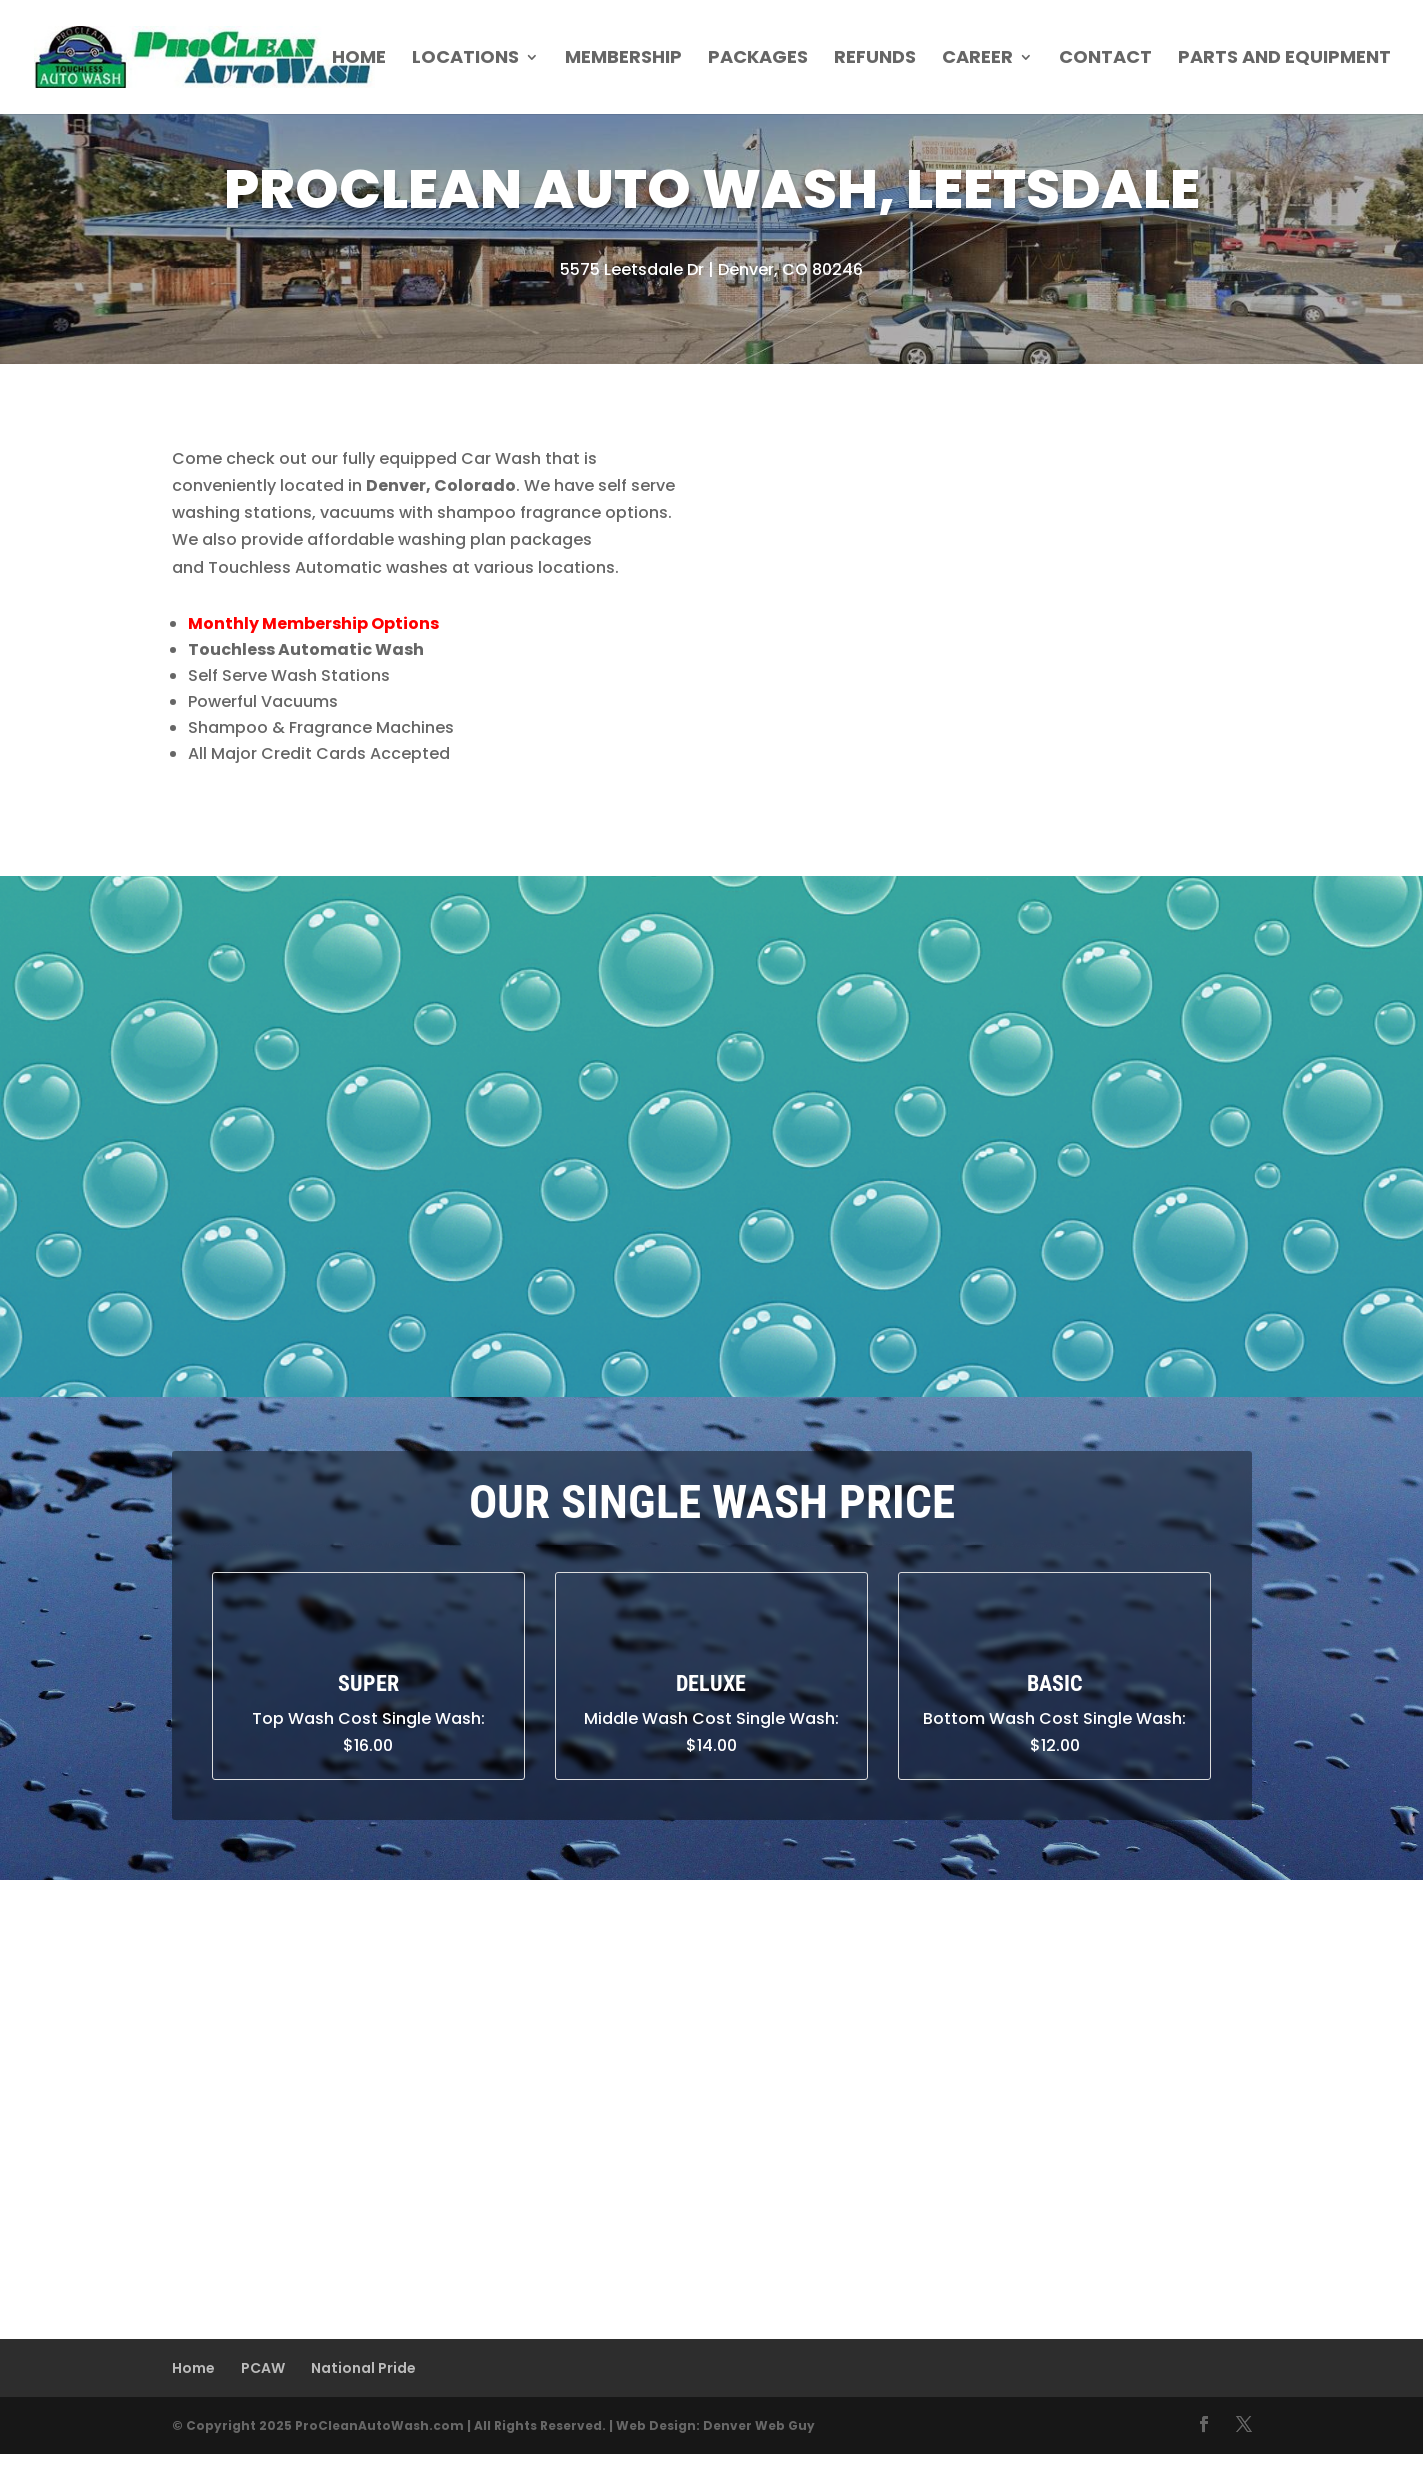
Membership (623, 59)
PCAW (263, 2368)
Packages (758, 59)
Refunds (875, 59)
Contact (1105, 59)
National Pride (363, 2368)
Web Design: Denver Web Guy (715, 2425)
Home (359, 59)
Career (977, 59)
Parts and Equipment (1284, 59)
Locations (465, 59)
